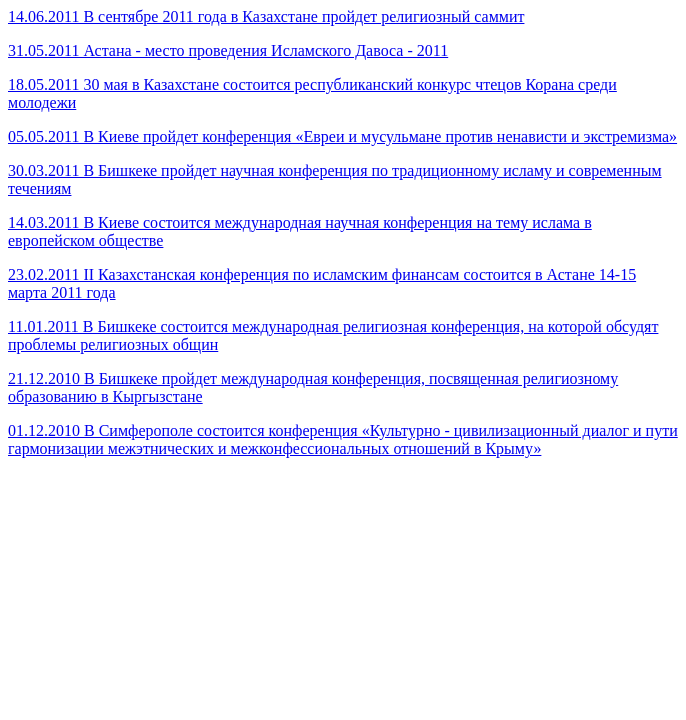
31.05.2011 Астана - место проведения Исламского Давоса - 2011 (228, 50)
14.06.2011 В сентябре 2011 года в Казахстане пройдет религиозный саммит (266, 16)
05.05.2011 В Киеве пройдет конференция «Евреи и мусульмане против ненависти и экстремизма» (342, 136)
